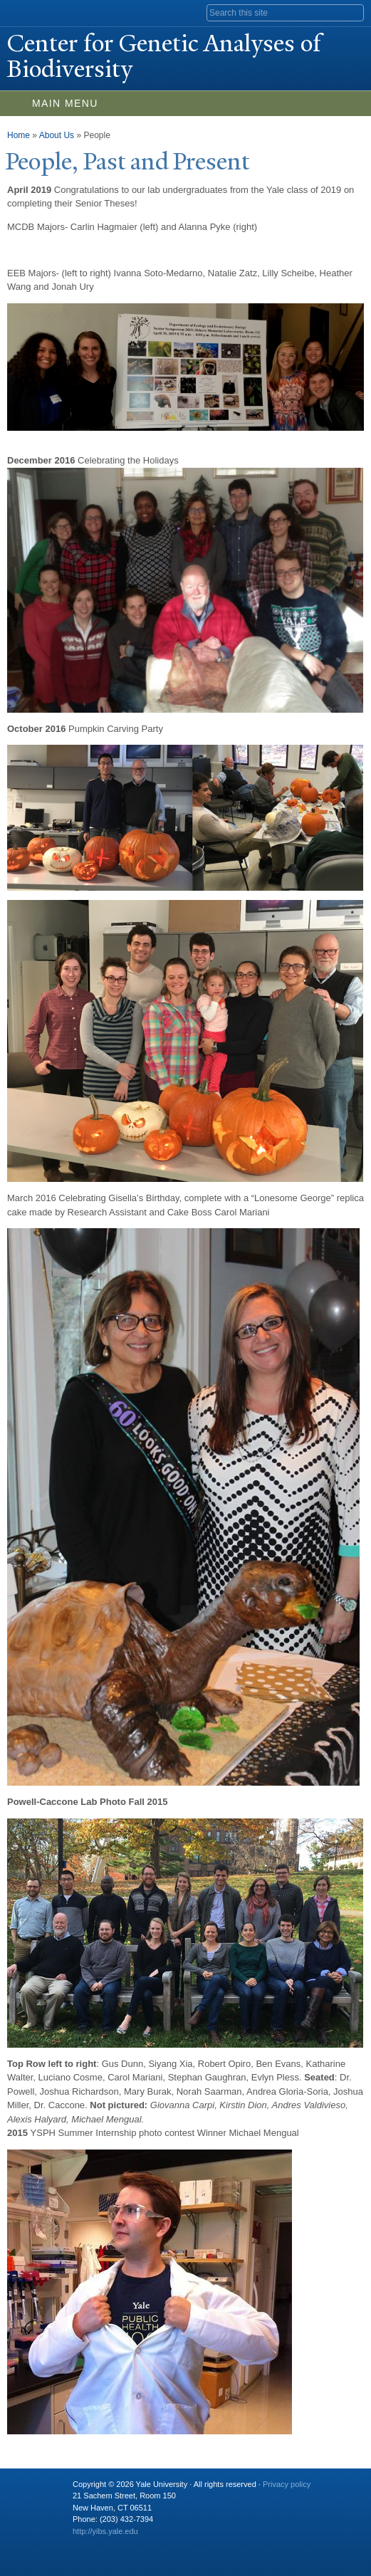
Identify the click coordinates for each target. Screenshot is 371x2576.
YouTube (193, 2545)
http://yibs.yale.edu (105, 2531)
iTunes (165, 2545)
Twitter (109, 2545)
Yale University (24, 12)
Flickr (137, 2545)
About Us (56, 135)
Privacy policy (286, 2484)
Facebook (81, 2545)
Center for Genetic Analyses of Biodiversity (164, 56)
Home (18, 135)
